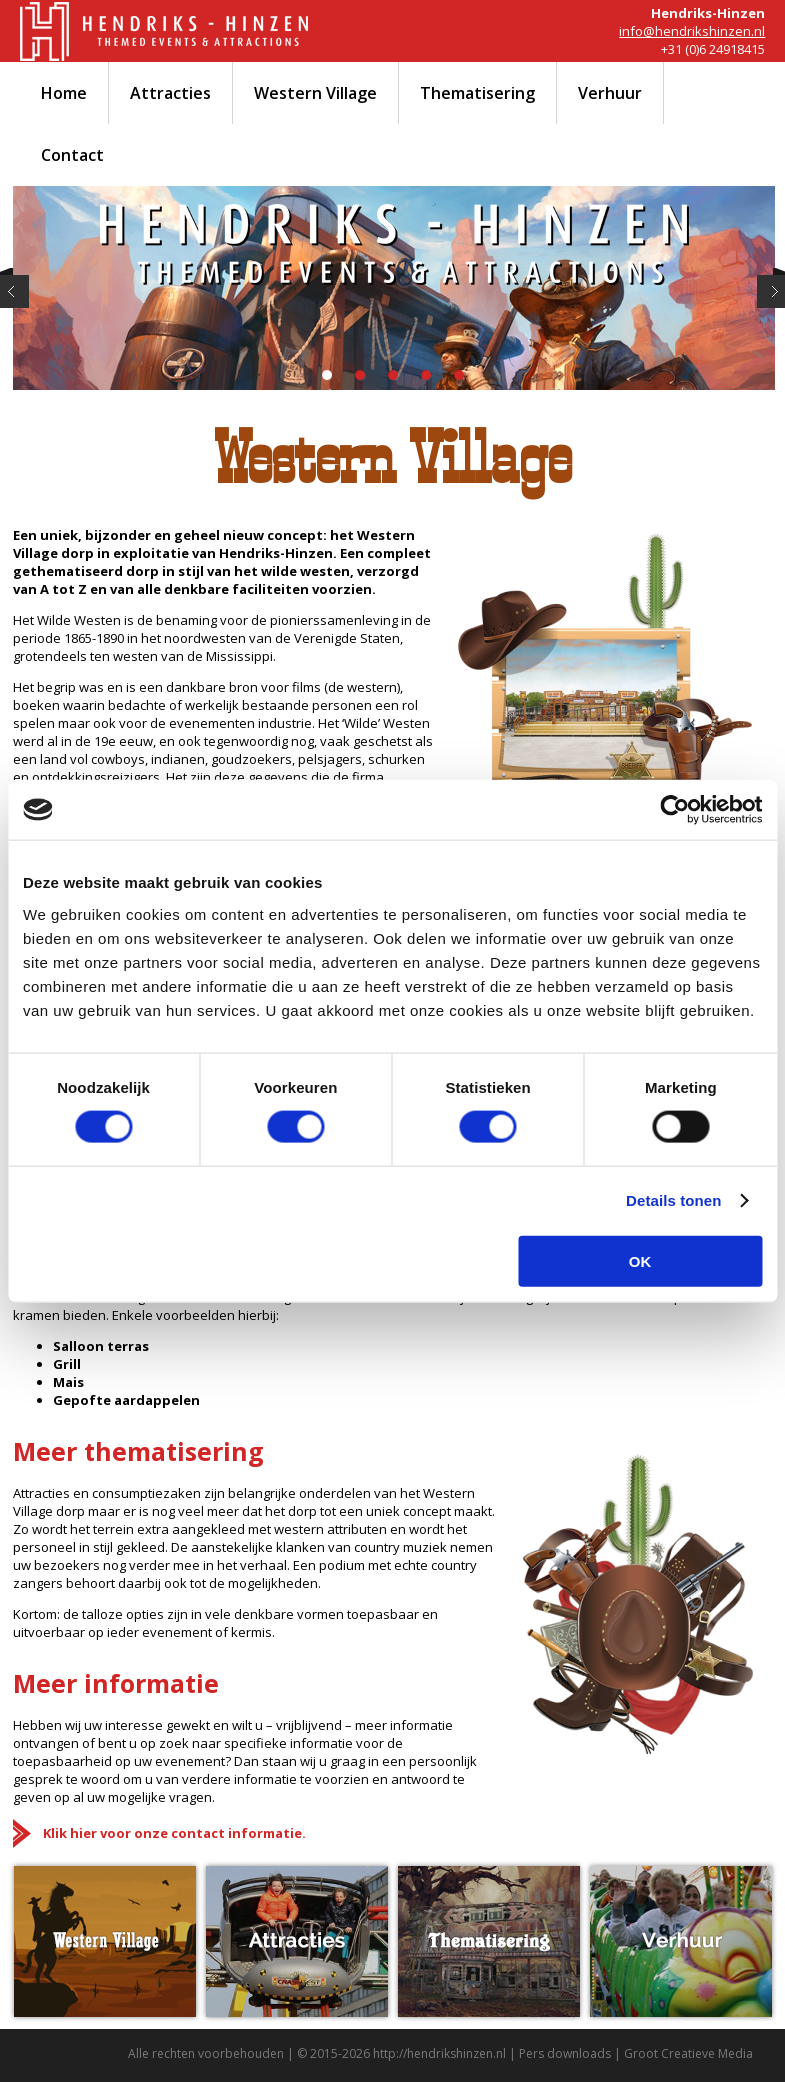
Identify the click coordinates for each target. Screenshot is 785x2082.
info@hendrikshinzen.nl (692, 31)
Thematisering (477, 93)
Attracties (170, 93)
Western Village (315, 93)
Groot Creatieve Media (688, 2053)
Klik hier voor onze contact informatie (172, 1833)
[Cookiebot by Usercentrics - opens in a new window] (674, 810)
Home (64, 93)
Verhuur (610, 93)
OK (640, 1260)
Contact (72, 155)
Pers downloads (565, 2053)
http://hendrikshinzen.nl (439, 2053)
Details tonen (673, 1200)
